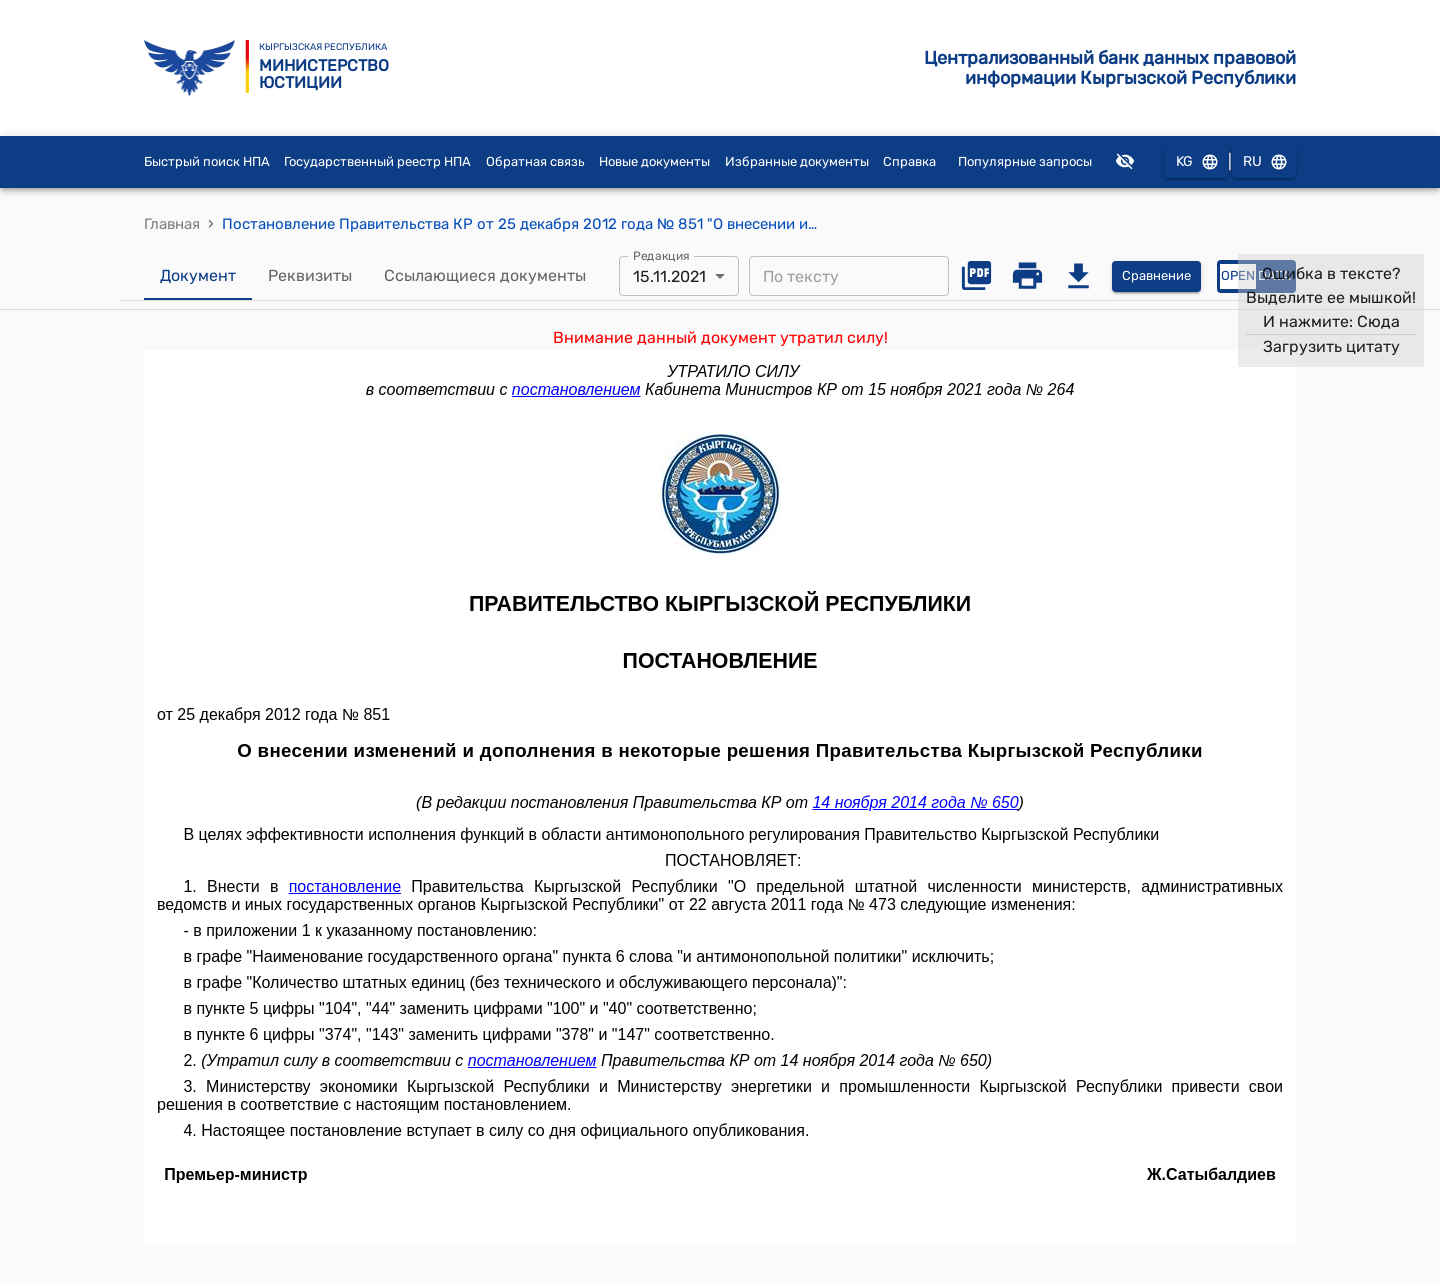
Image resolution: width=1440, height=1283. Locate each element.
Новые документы (654, 161)
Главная (172, 224)
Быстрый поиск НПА (207, 161)
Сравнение (1156, 276)
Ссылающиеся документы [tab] (485, 276)
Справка (909, 161)
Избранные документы (797, 161)
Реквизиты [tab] (310, 276)
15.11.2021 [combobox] (669, 276)
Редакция (661, 256)
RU (1264, 162)
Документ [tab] (198, 276)
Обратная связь (535, 161)
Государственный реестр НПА (377, 161)
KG (1196, 162)
